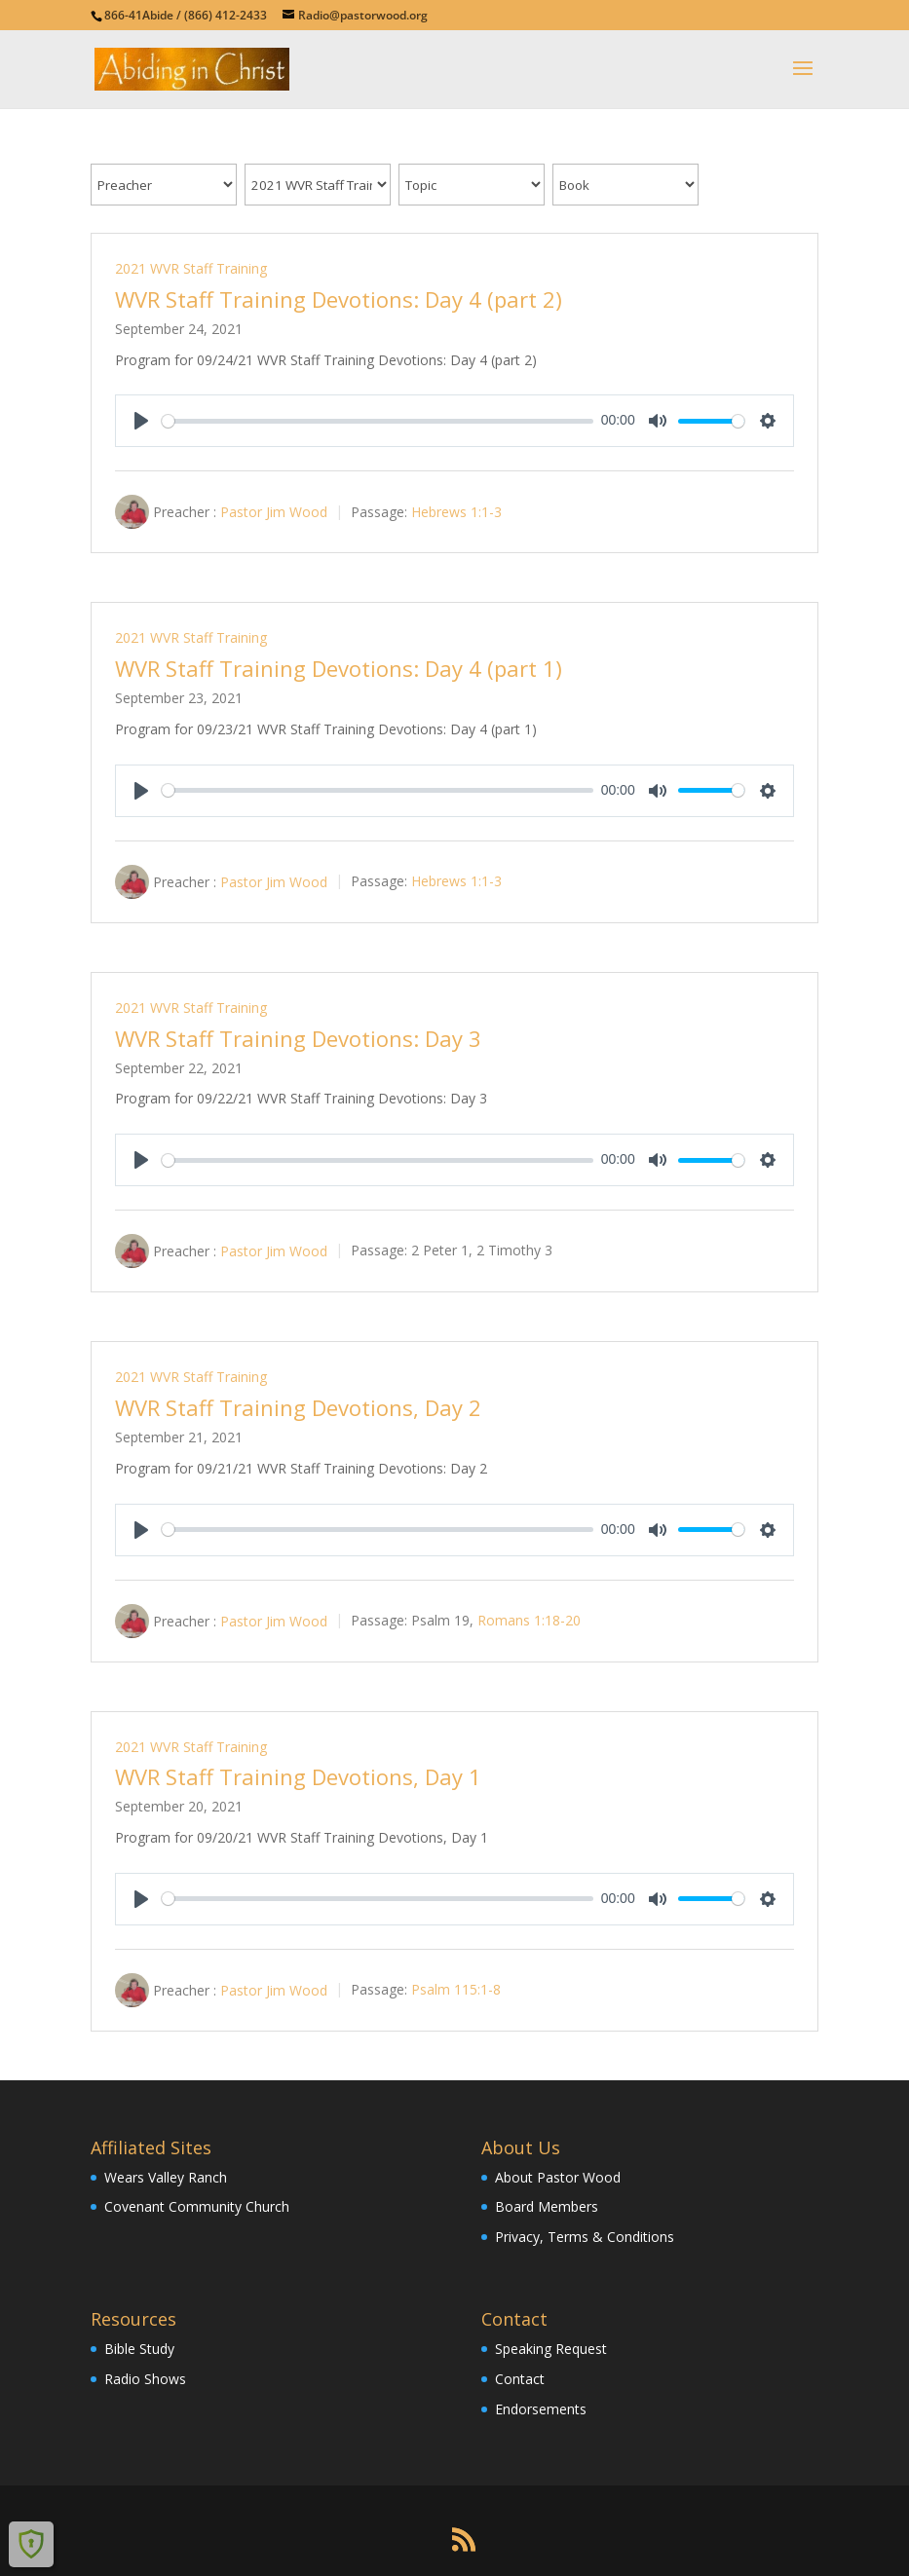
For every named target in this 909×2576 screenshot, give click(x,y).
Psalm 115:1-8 (456, 1990)
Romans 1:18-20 (529, 1620)
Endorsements (541, 2409)
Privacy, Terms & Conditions (584, 2236)
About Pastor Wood (558, 2177)
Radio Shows (145, 2379)
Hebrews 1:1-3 (456, 512)
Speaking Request (551, 2348)
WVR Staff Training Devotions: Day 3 (298, 1038)
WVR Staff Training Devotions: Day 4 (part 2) (338, 299)
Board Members (546, 2206)
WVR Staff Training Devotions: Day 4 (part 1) (338, 668)
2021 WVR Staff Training (191, 268)
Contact (520, 2379)
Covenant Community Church (196, 2206)
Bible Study (139, 2348)
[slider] (377, 421)
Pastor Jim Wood (273, 512)
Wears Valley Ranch (165, 2177)
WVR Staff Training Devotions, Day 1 (298, 1776)
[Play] (141, 420)
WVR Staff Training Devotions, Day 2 (298, 1407)
